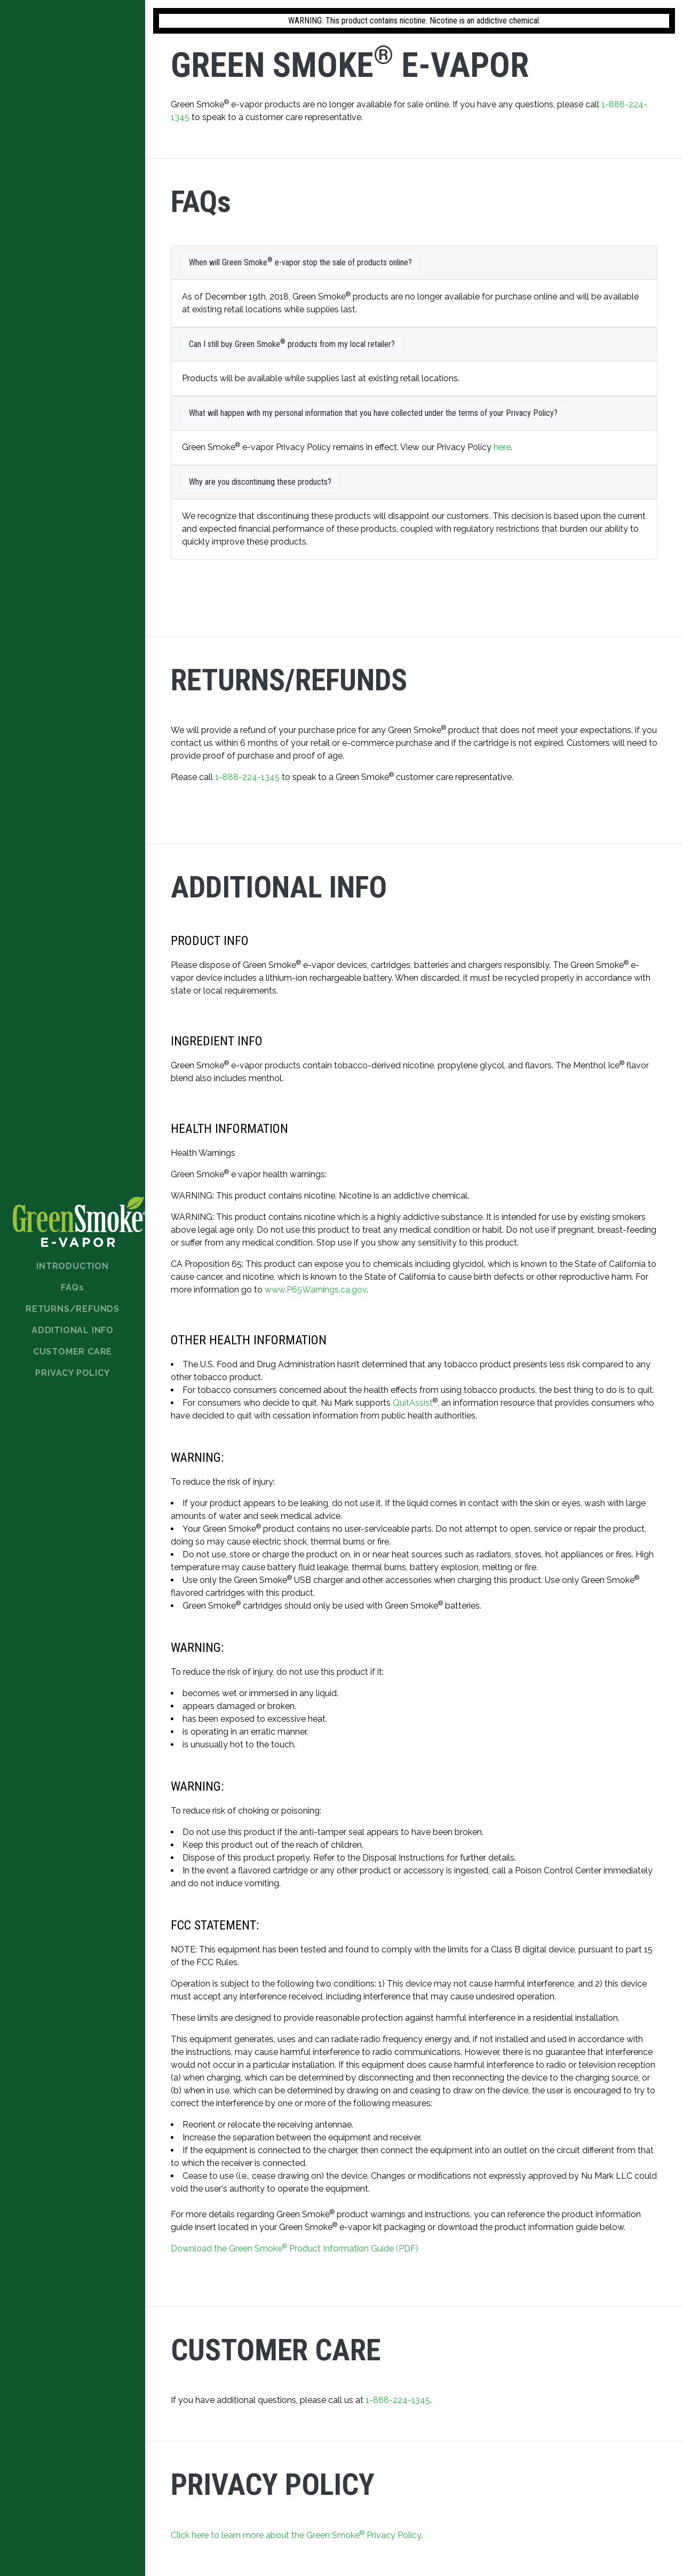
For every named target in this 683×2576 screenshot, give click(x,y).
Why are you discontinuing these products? (260, 482)
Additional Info (72, 1330)
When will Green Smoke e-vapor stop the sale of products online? (300, 261)
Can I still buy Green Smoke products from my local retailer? (292, 343)
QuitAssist (413, 1403)
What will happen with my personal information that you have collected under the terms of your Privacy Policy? (373, 413)
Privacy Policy (72, 1373)
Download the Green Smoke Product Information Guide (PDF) (294, 2248)
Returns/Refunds (73, 1309)
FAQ (72, 1287)
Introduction (72, 1266)
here (502, 447)
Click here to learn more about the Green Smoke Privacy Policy (296, 2535)
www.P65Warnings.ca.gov (316, 1290)
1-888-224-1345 (247, 777)
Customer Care (72, 1351)
